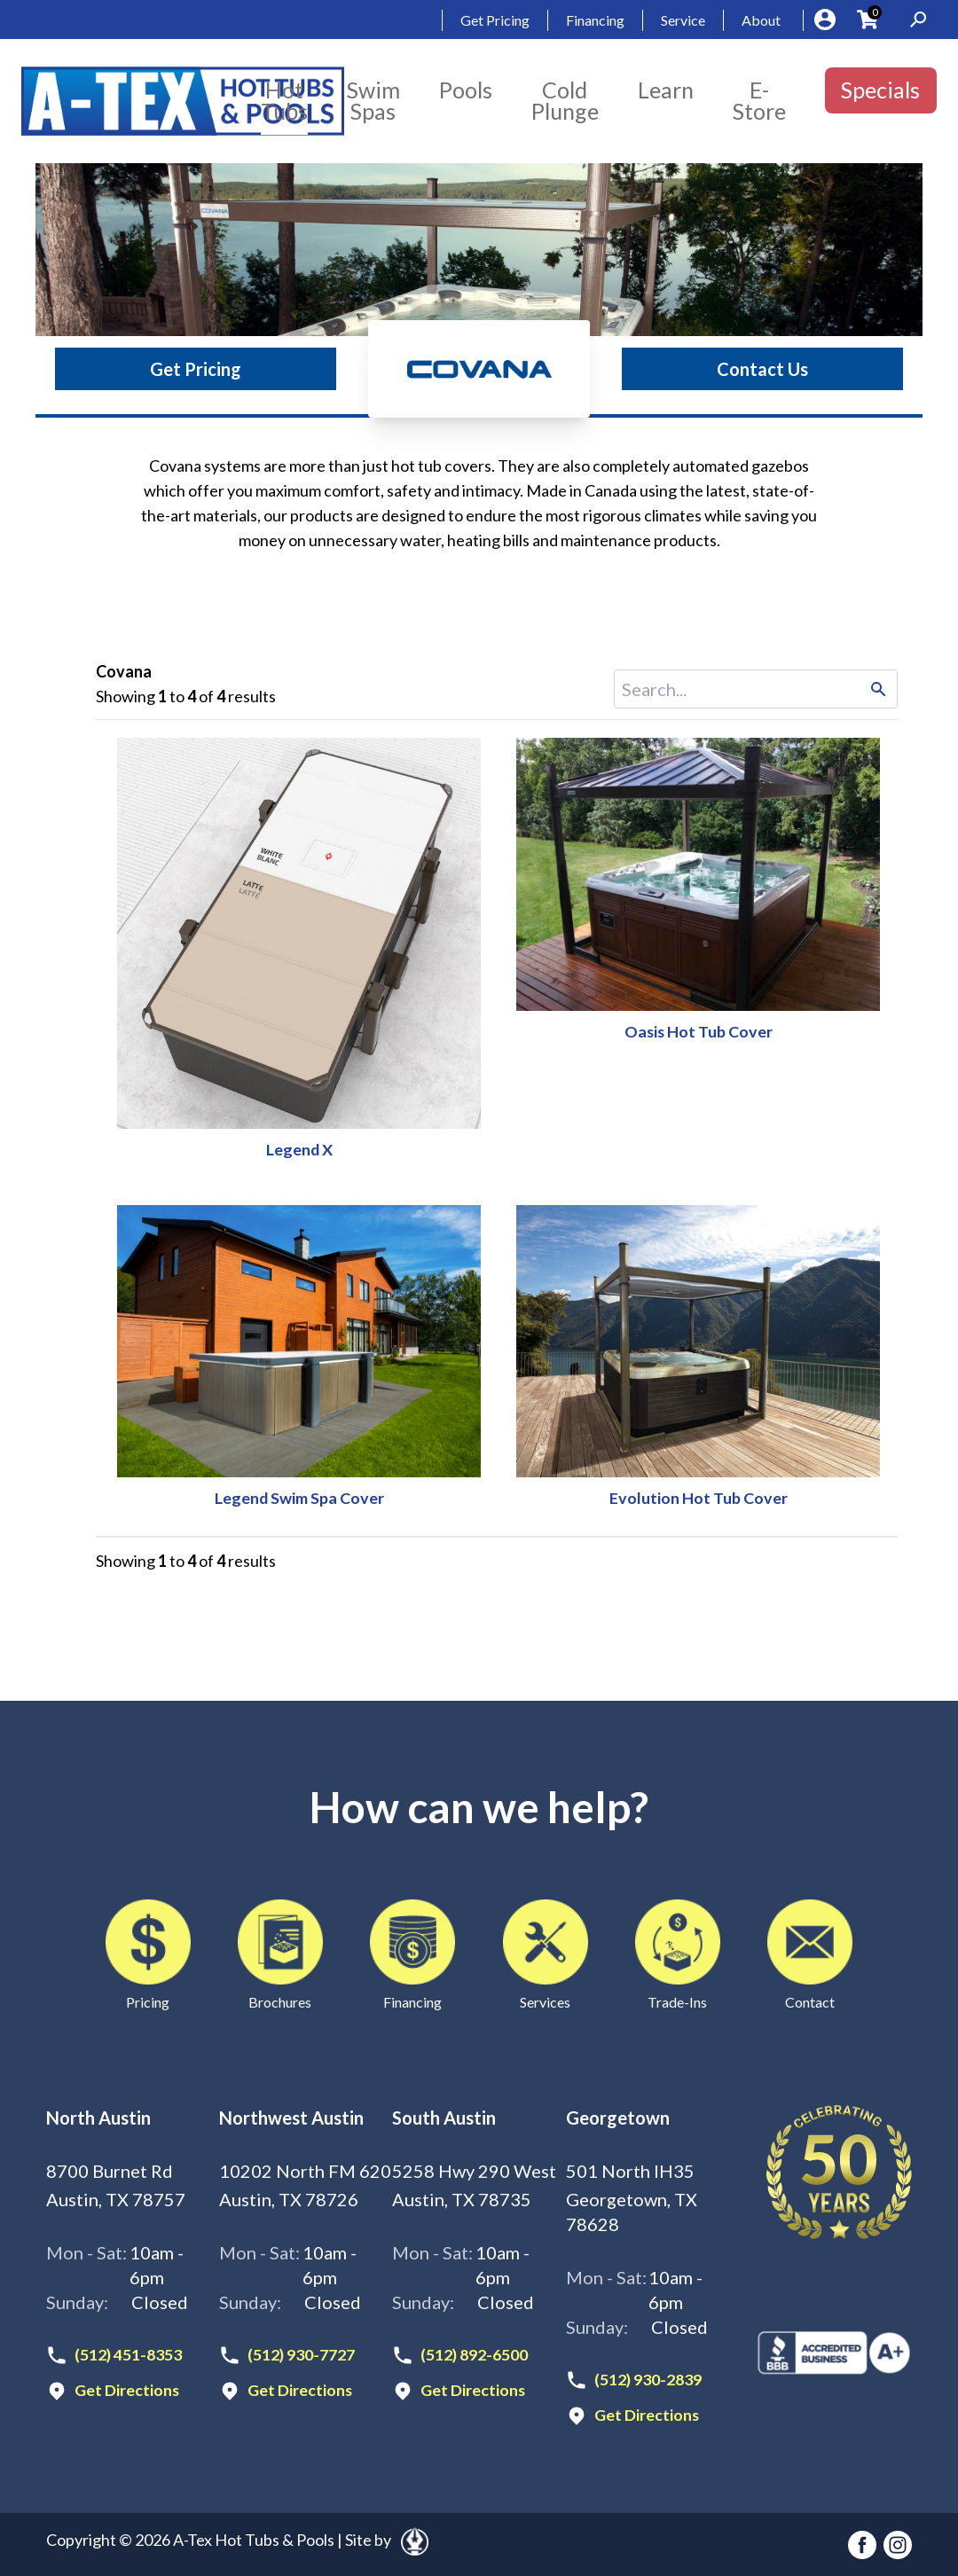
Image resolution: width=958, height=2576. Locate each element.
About (761, 20)
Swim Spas (373, 100)
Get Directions (127, 2390)
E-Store (759, 100)
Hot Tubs (284, 100)
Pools (465, 89)
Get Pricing (495, 20)
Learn (666, 89)
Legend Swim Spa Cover (299, 1497)
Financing (595, 20)
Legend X (299, 1149)
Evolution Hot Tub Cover (698, 1497)
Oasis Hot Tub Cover (698, 1031)
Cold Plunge (565, 100)
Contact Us (762, 369)
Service (683, 20)
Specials (880, 89)
